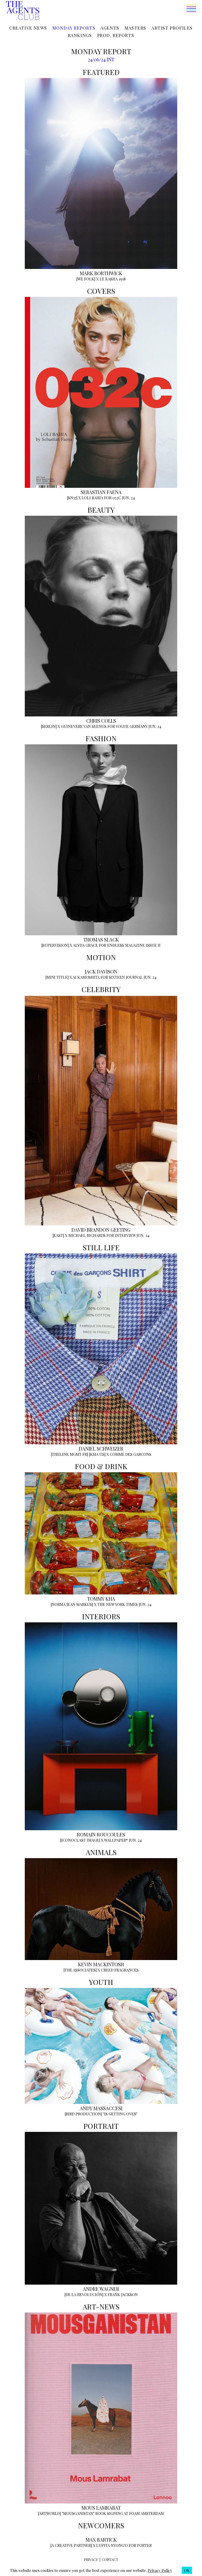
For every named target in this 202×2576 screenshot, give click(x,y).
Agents (110, 28)
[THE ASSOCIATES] (80, 1969)
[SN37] (72, 497)
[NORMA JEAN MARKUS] (72, 1604)
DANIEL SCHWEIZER (101, 1448)
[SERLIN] (49, 726)
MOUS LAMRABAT (101, 2507)
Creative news (28, 28)
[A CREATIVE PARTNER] (71, 2545)
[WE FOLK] (85, 278)
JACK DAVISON (101, 971)
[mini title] (57, 977)
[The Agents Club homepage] (22, 11)
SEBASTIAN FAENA (101, 492)
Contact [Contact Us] (110, 2559)
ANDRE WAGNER (101, 2289)
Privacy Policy (160, 2570)
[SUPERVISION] (55, 945)
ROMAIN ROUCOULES (101, 1834)
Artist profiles (172, 28)
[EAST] (58, 1235)
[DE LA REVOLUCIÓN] (84, 2294)
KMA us (97, 1454)
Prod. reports (115, 35)
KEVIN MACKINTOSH (101, 1964)
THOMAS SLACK (101, 939)
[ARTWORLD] (49, 2513)
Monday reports (73, 28)
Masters (135, 28)
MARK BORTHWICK (101, 273)
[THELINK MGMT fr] (69, 1454)
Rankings (80, 35)
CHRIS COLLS (101, 720)
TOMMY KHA (101, 1598)
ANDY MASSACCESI (101, 2108)
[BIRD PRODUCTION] (83, 2113)
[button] (117, 11)
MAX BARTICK (101, 2539)
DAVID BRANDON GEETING (101, 1229)
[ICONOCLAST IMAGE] (80, 1840)
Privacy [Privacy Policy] (91, 2559)
